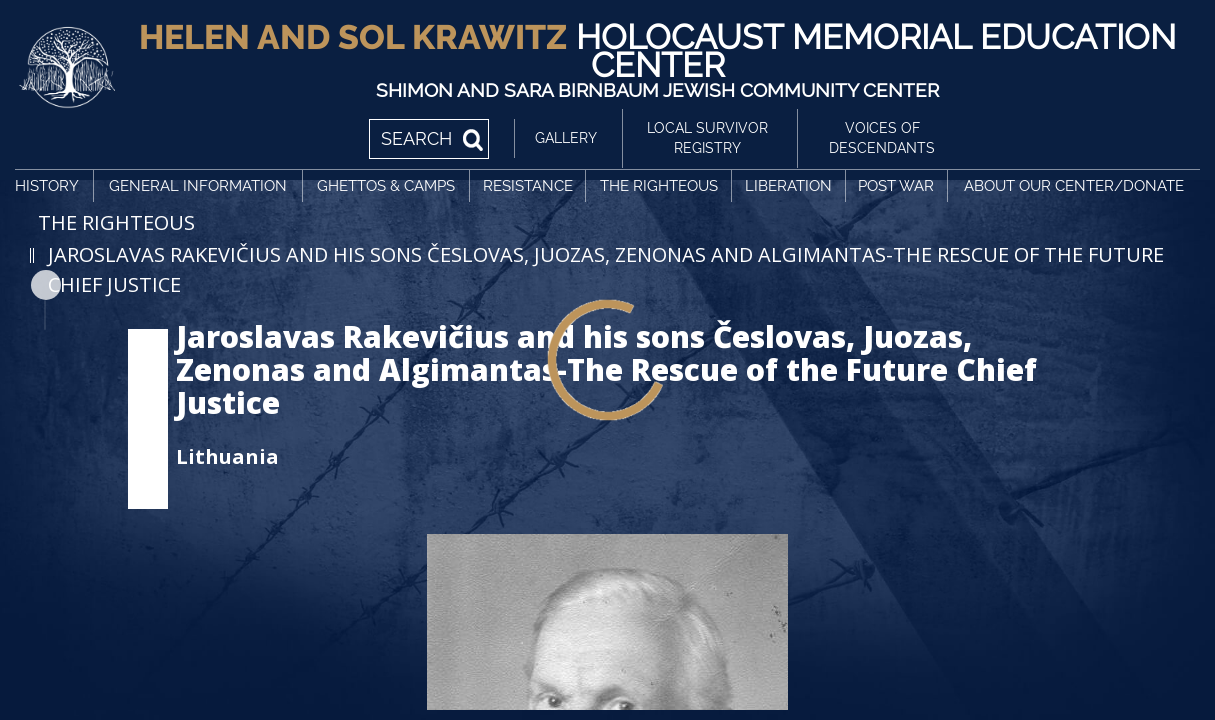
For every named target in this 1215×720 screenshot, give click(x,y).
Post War (896, 186)
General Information (198, 186)
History (47, 186)
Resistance (528, 186)
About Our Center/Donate (1074, 186)
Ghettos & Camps (386, 186)
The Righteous (659, 186)
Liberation (788, 186)
